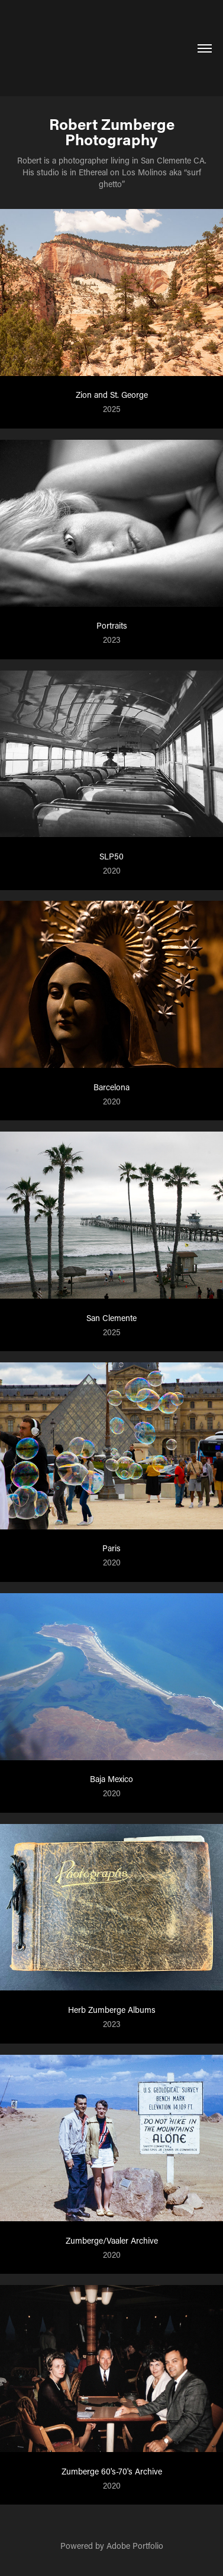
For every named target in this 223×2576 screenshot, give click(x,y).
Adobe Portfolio (134, 2545)
